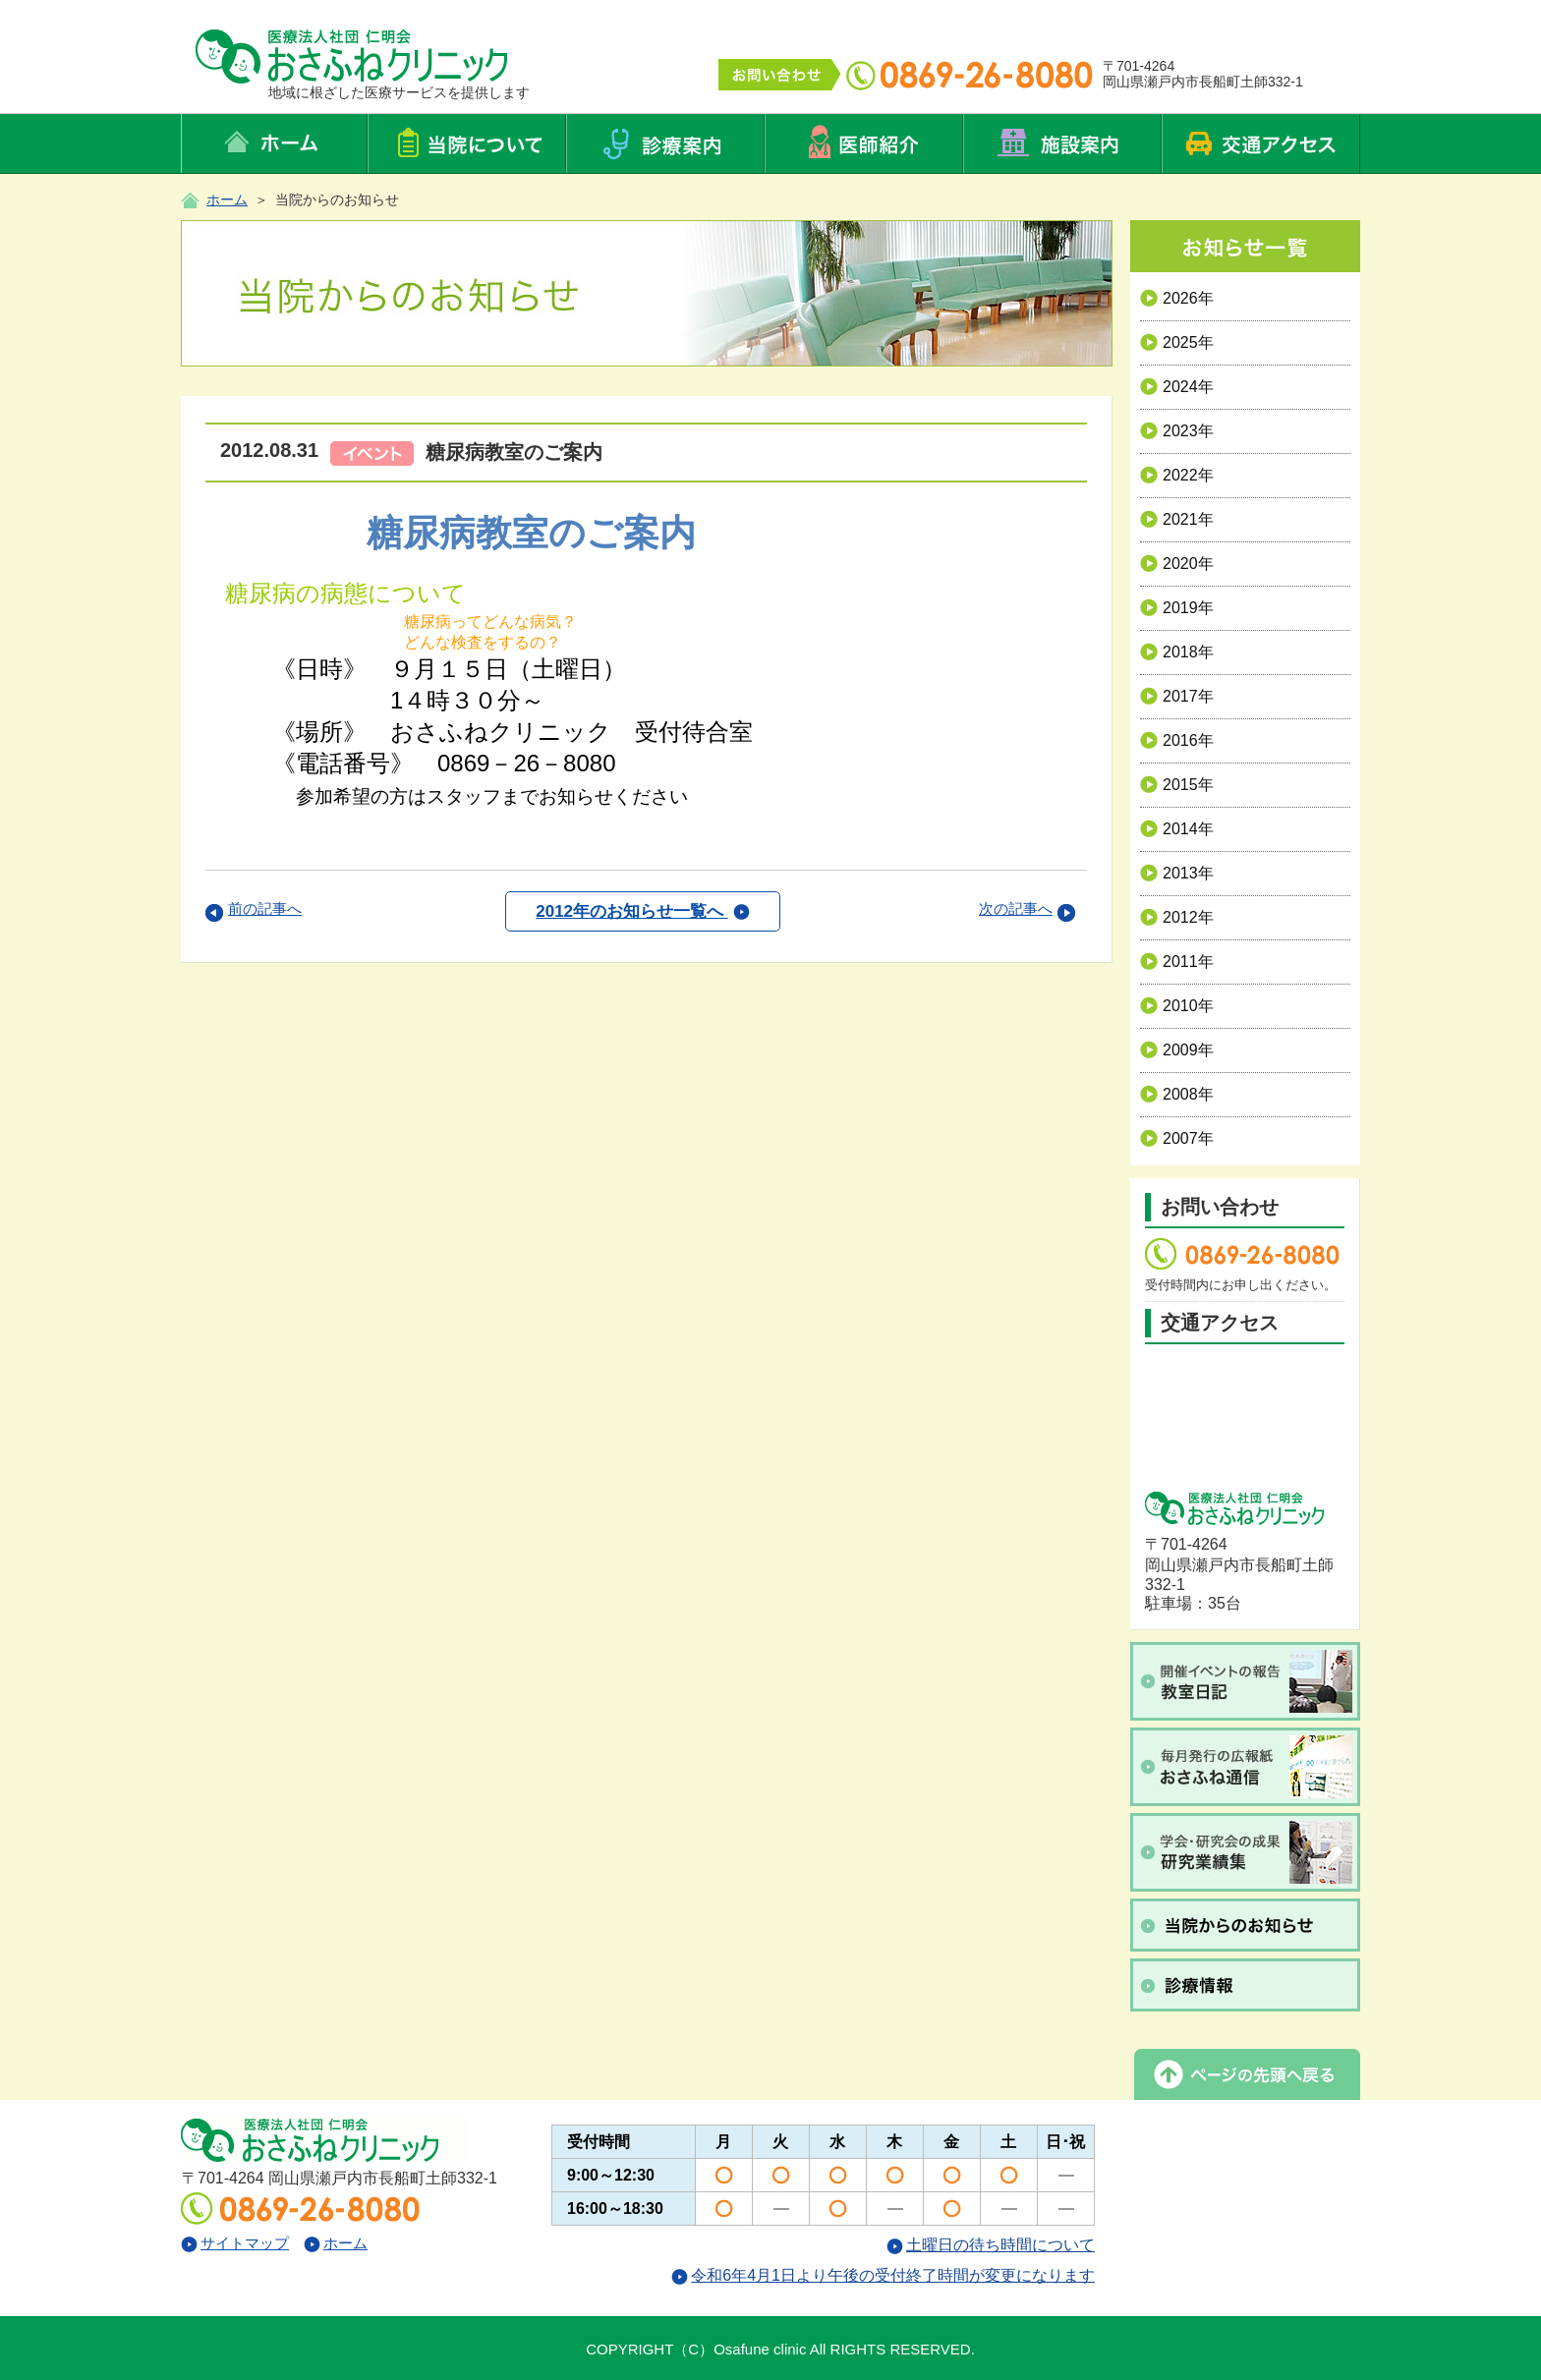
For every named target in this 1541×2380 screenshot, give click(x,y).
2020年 (1177, 563)
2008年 (1177, 1094)
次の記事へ (1016, 908)
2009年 (1177, 1050)
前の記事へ (265, 908)
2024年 (1177, 386)
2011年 (1177, 961)
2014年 (1177, 829)
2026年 (1177, 298)
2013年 (1177, 873)
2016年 (1177, 740)
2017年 (1177, 696)
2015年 (1177, 784)
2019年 (1177, 607)
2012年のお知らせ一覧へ (643, 911)
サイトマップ (235, 2243)
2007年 (1177, 1138)
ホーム (227, 199)
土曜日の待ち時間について (990, 2245)
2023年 (1177, 431)
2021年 (1177, 519)
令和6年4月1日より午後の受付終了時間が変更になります (883, 2275)
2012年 (1177, 917)
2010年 (1177, 1005)
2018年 (1177, 652)
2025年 (1177, 342)
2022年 (1177, 475)
